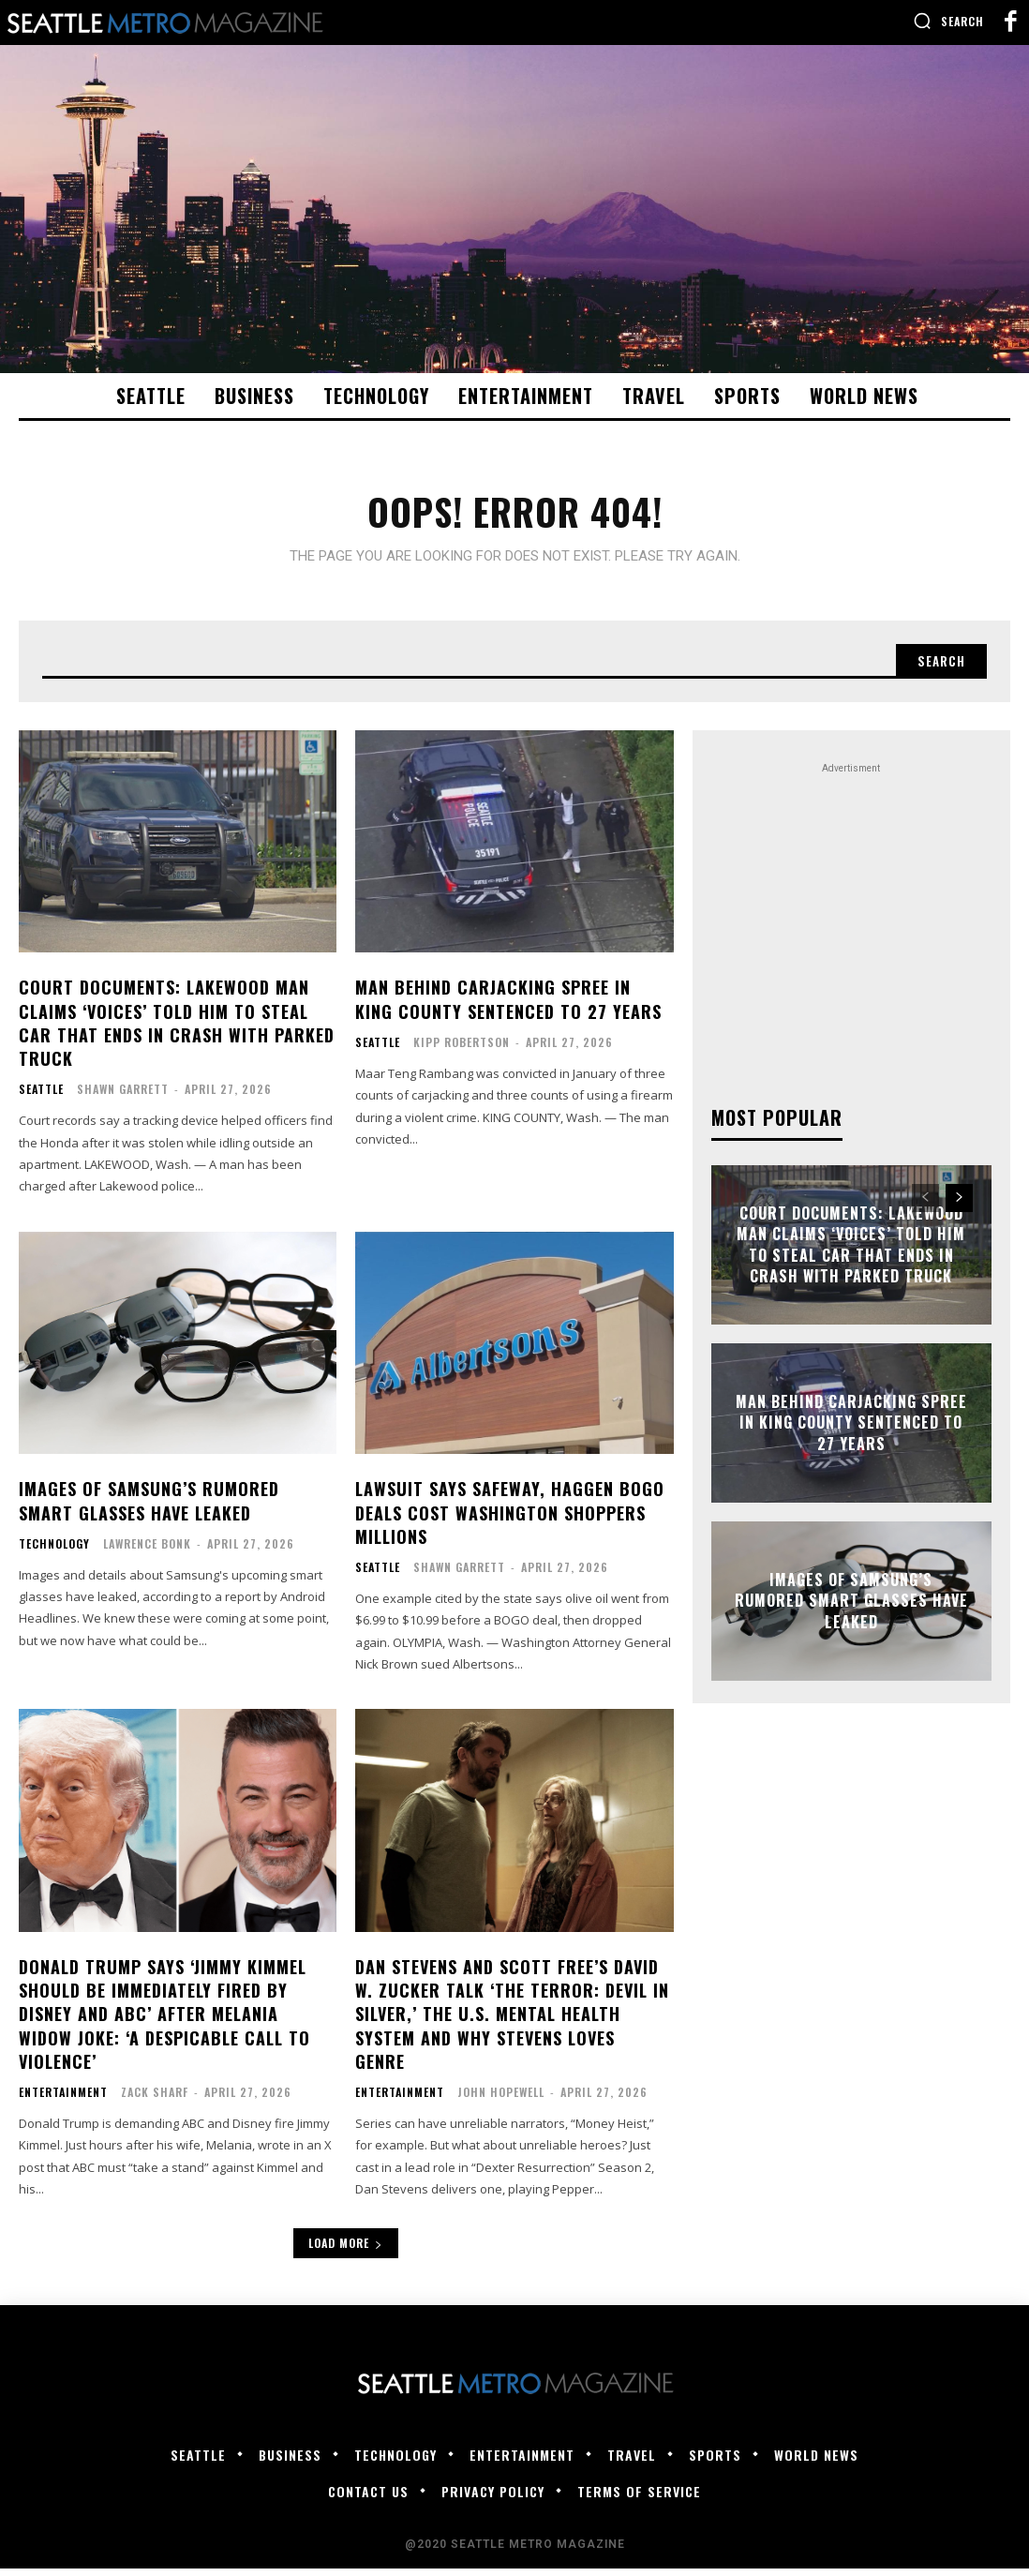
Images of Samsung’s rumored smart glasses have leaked (149, 1508)
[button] (948, 20)
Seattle (41, 1096)
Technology (54, 1550)
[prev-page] (925, 1205)
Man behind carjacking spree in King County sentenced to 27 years (508, 1006)
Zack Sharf (154, 2098)
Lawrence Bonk (147, 1550)
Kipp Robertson (461, 1048)
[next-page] (959, 1205)
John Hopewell (500, 2098)
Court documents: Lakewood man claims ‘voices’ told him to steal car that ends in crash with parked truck (177, 1030)
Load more (345, 2250)
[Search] (938, 666)
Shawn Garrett (123, 1096)
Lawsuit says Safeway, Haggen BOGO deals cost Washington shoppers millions (509, 1519)
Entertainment (63, 2098)
